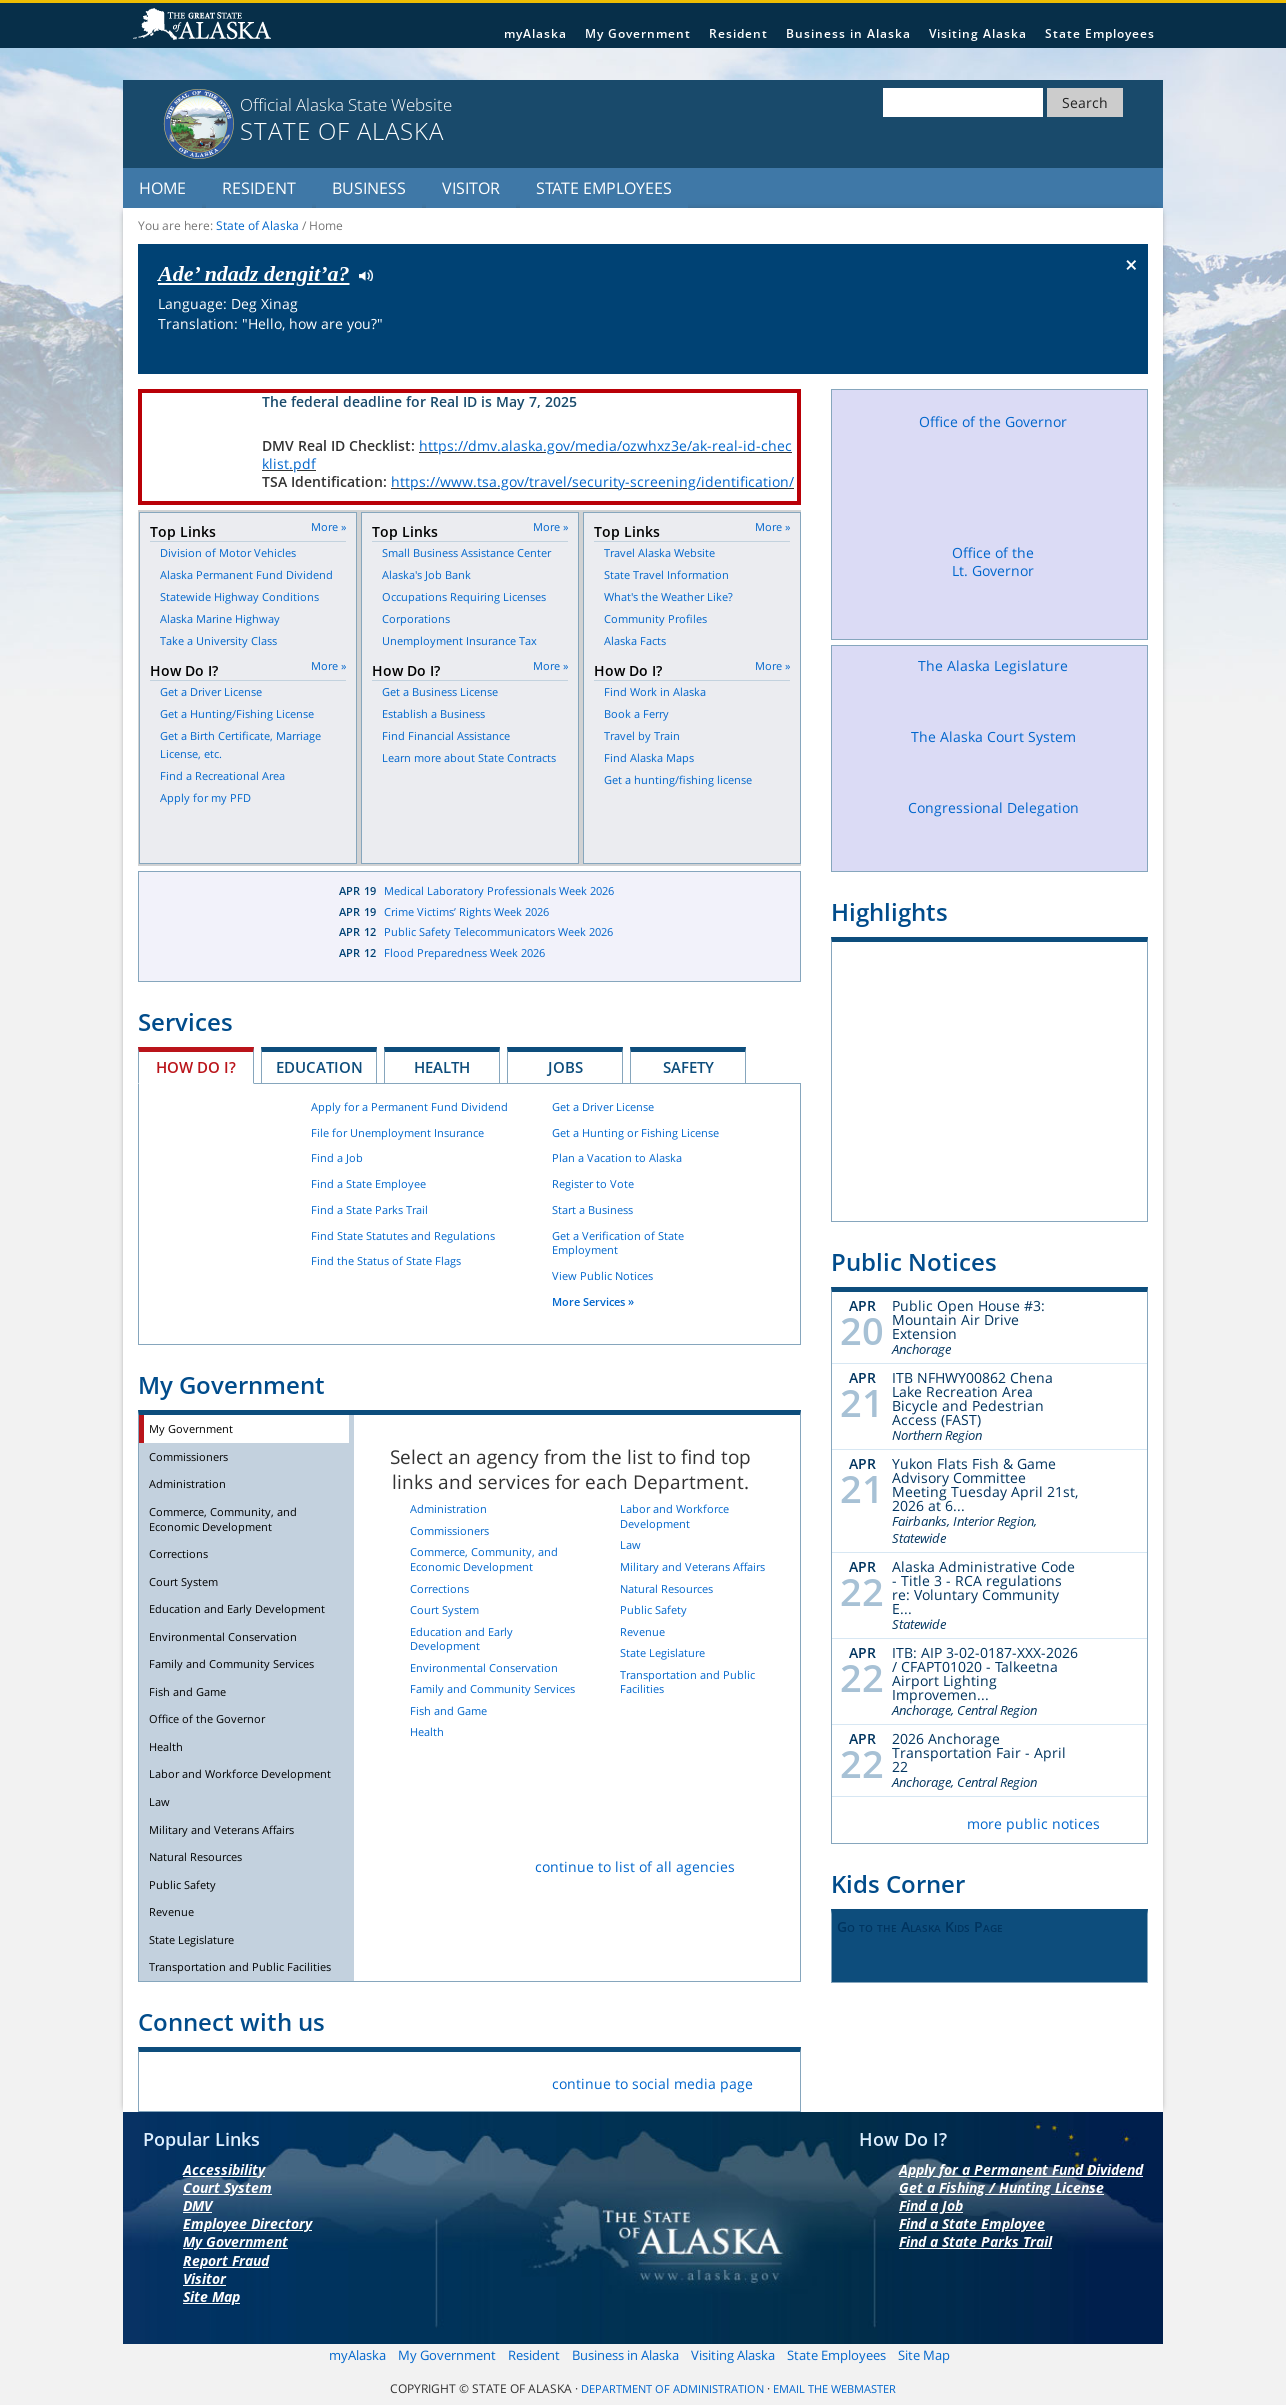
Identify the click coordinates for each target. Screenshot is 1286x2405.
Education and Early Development (237, 1608)
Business (369, 188)
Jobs (565, 1067)
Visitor (471, 188)
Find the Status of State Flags (386, 1260)
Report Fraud (226, 2260)
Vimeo (310, 2079)
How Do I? (196, 1067)
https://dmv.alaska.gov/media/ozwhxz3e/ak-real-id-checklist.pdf (527, 454)
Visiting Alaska (978, 33)
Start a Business (592, 1209)
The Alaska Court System (993, 755)
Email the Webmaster (834, 2389)
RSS (404, 2079)
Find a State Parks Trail (369, 1209)
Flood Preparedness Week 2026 (464, 952)
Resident (738, 33)
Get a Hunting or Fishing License (635, 1132)
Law (159, 1801)
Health (442, 1067)
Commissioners (188, 1456)
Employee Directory (247, 2223)
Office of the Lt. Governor (993, 586)
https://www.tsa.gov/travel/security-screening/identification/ (592, 481)
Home (162, 188)
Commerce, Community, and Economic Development (223, 1519)
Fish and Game (187, 1691)
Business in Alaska (848, 33)
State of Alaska (205, 26)
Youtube (357, 2079)
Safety (688, 1067)
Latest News (224, 926)
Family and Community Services (231, 1663)
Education (319, 1067)
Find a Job (337, 1157)
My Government (638, 33)
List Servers (451, 2079)
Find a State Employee (368, 1183)
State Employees (1100, 33)
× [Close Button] (1131, 264)
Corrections (178, 1553)
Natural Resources (195, 1856)
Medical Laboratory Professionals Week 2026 (499, 890)
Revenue (171, 1911)
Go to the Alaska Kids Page (920, 1926)
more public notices (1033, 1823)
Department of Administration (672, 2389)
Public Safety (182, 1884)
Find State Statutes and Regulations (403, 1235)
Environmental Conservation (223, 1636)
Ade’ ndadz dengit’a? (253, 273)
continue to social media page (652, 2083)
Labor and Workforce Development (240, 1773)
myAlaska (535, 33)
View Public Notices (602, 1275)
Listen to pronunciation (361, 274)
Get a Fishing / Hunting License (1001, 2187)
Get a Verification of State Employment (618, 1243)
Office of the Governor (207, 1718)
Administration (187, 1483)
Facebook (169, 2079)
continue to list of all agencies (635, 1866)
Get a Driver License (603, 1106)
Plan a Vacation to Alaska (617, 1157)
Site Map (211, 2296)
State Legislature (191, 1939)
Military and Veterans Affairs (221, 1829)
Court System (183, 1581)
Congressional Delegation (993, 827)
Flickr (263, 2079)
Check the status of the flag (1085, 355)
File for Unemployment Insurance (397, 1132)
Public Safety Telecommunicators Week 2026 (498, 931)
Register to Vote (593, 1183)
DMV (197, 2205)
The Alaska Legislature (993, 684)
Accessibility (224, 2169)
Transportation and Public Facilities (240, 1966)
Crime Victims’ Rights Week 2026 (466, 911)
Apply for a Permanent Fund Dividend (409, 1106)
